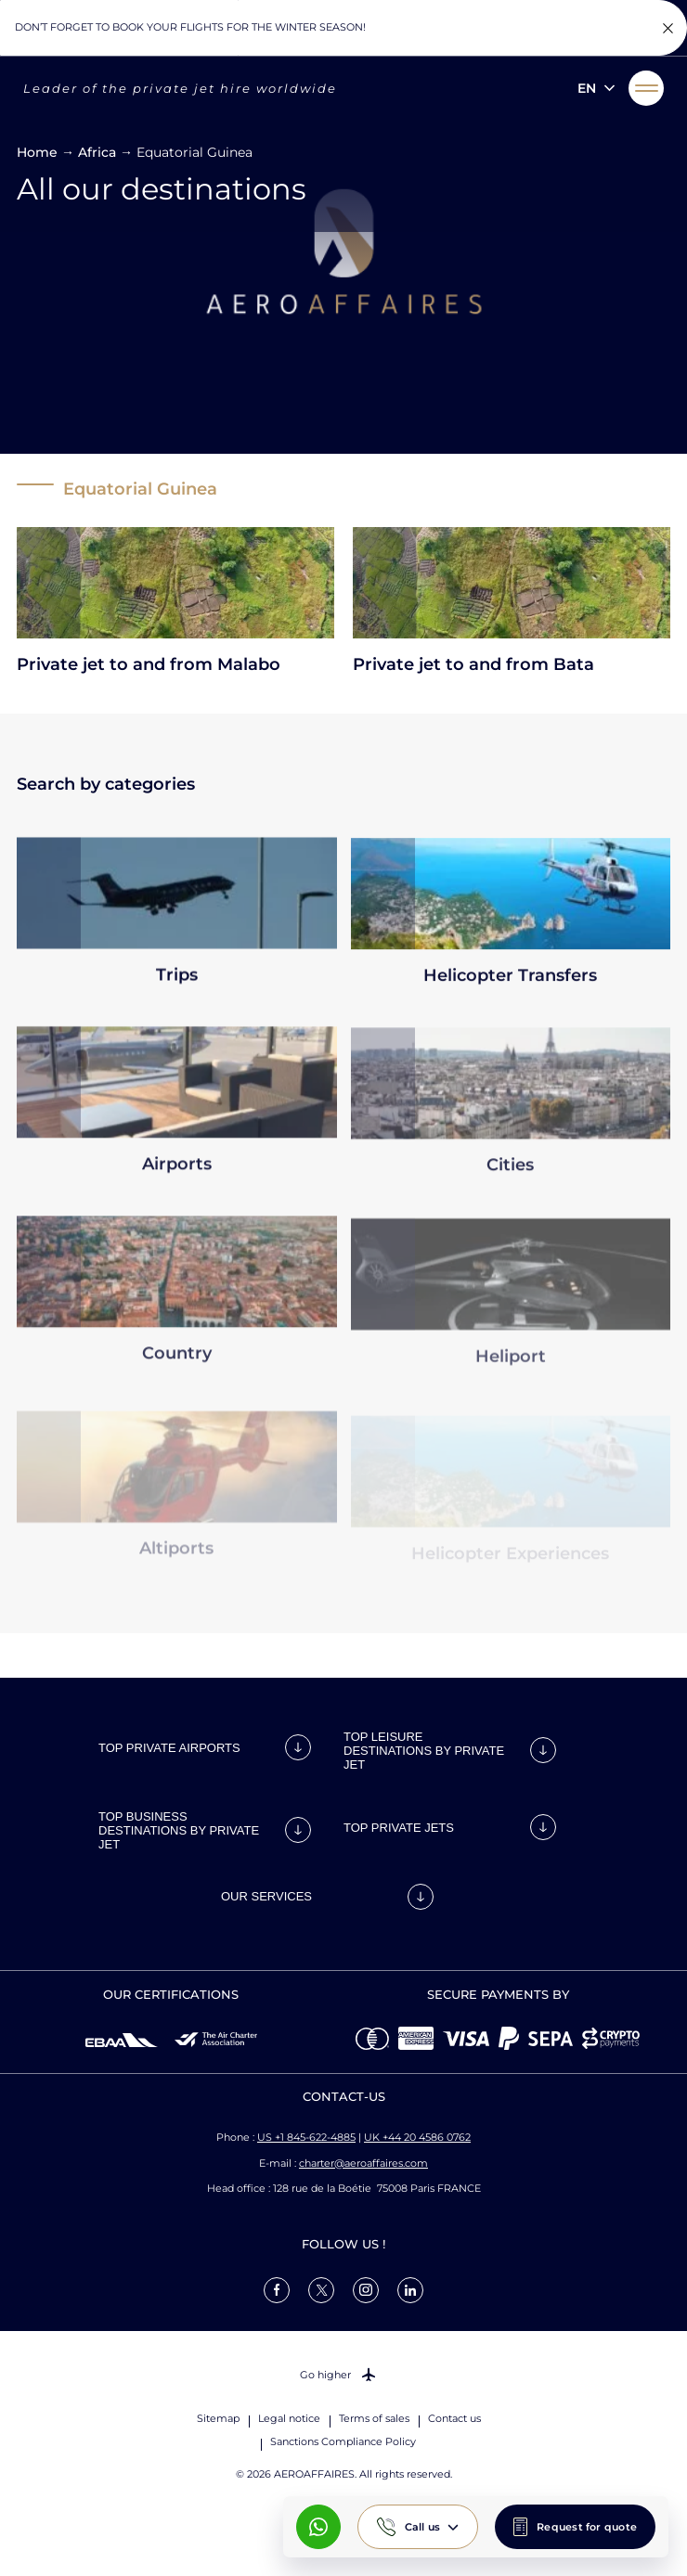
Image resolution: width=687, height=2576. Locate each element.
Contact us (454, 2418)
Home (37, 152)
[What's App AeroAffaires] (318, 2527)
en (586, 88)
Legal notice (289, 2418)
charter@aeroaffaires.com (363, 2163)
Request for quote (587, 2526)
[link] (277, 2290)
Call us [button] (423, 2526)
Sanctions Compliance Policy (343, 2441)
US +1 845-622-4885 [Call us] (306, 2137)
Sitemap (218, 2418)
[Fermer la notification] (667, 28)
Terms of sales (374, 2418)
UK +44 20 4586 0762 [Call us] (417, 2137)
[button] (646, 88)
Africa (97, 152)
